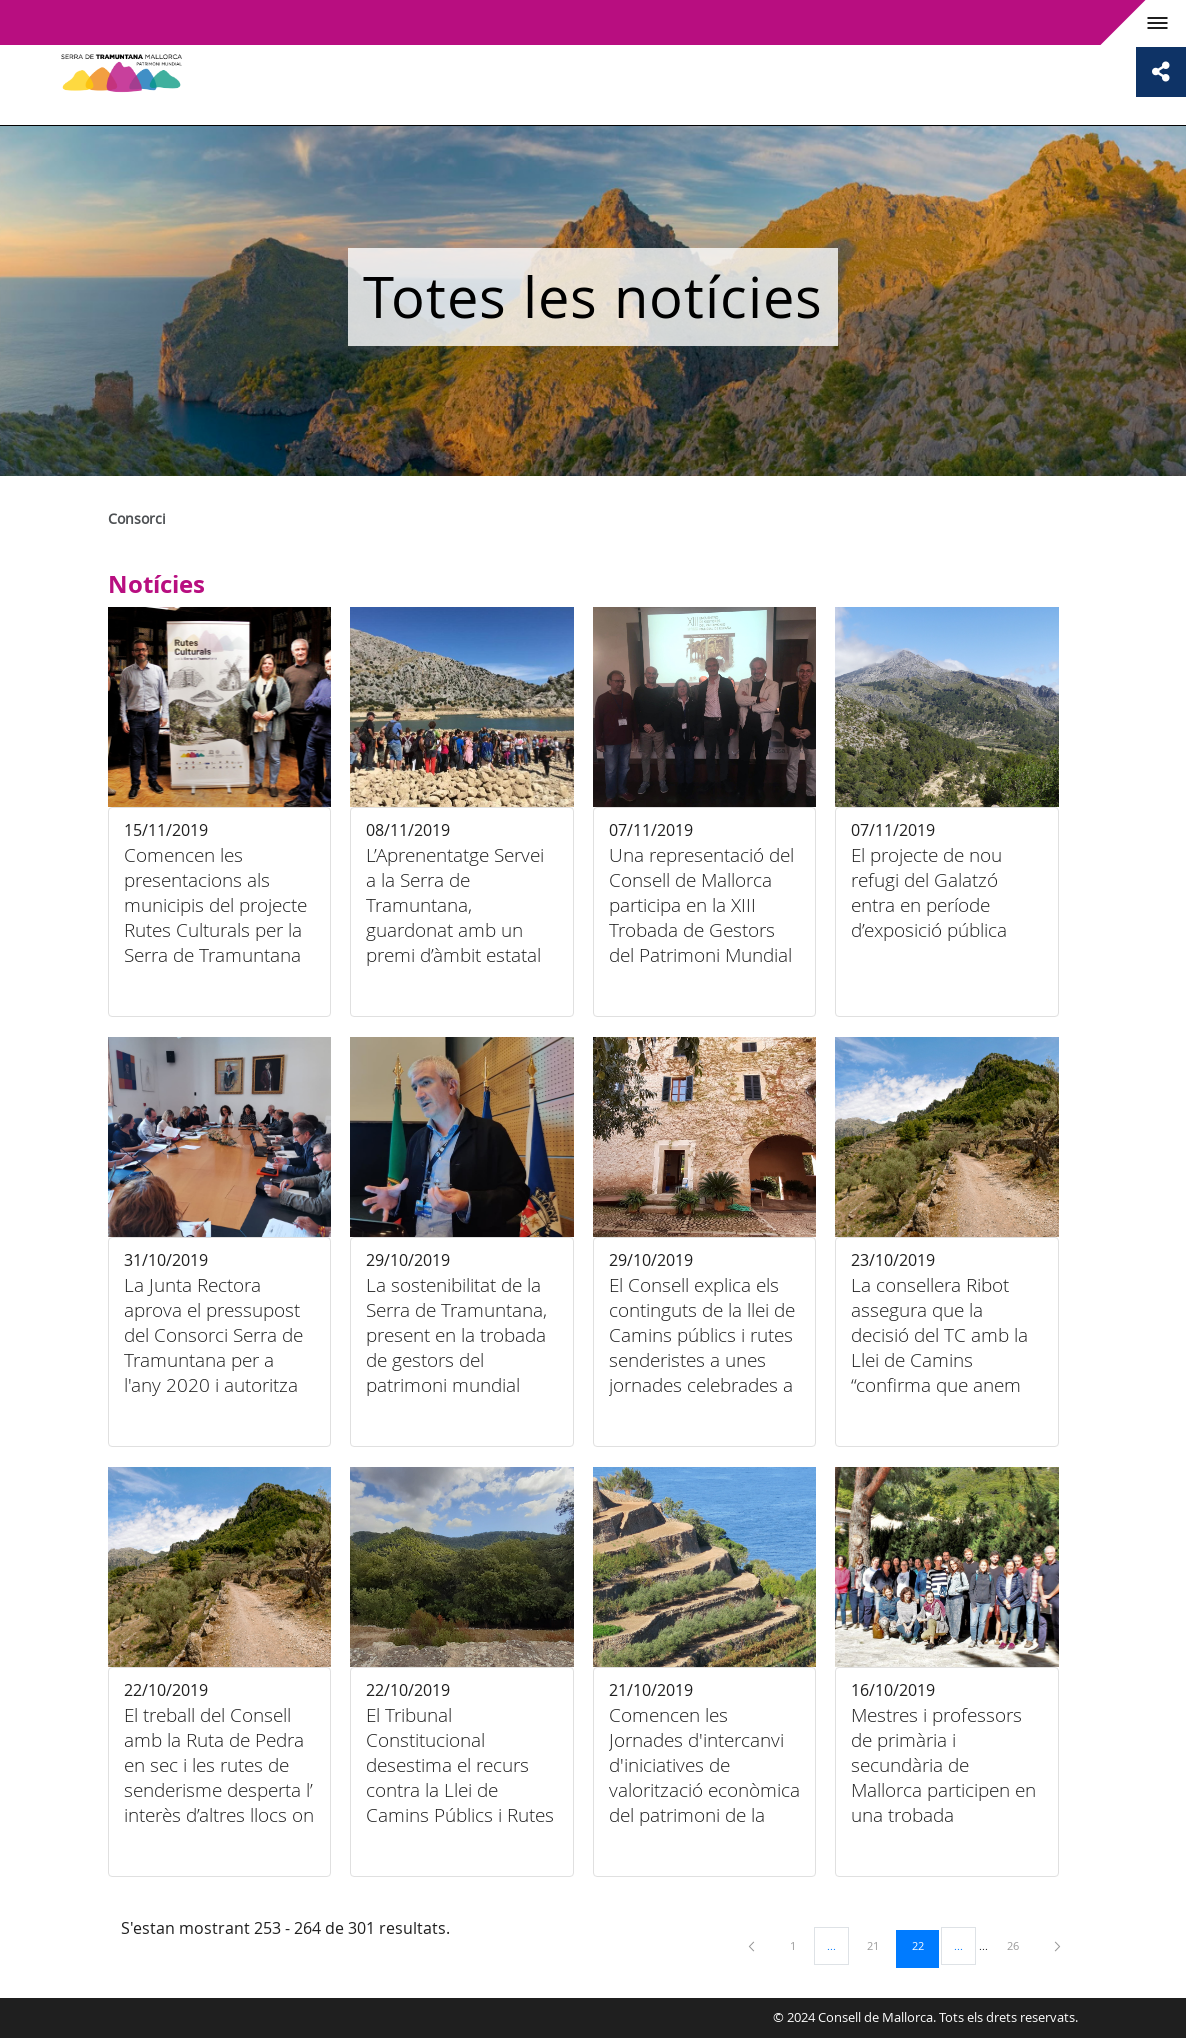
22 (925, 1945)
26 (1020, 1945)
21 (880, 1945)
